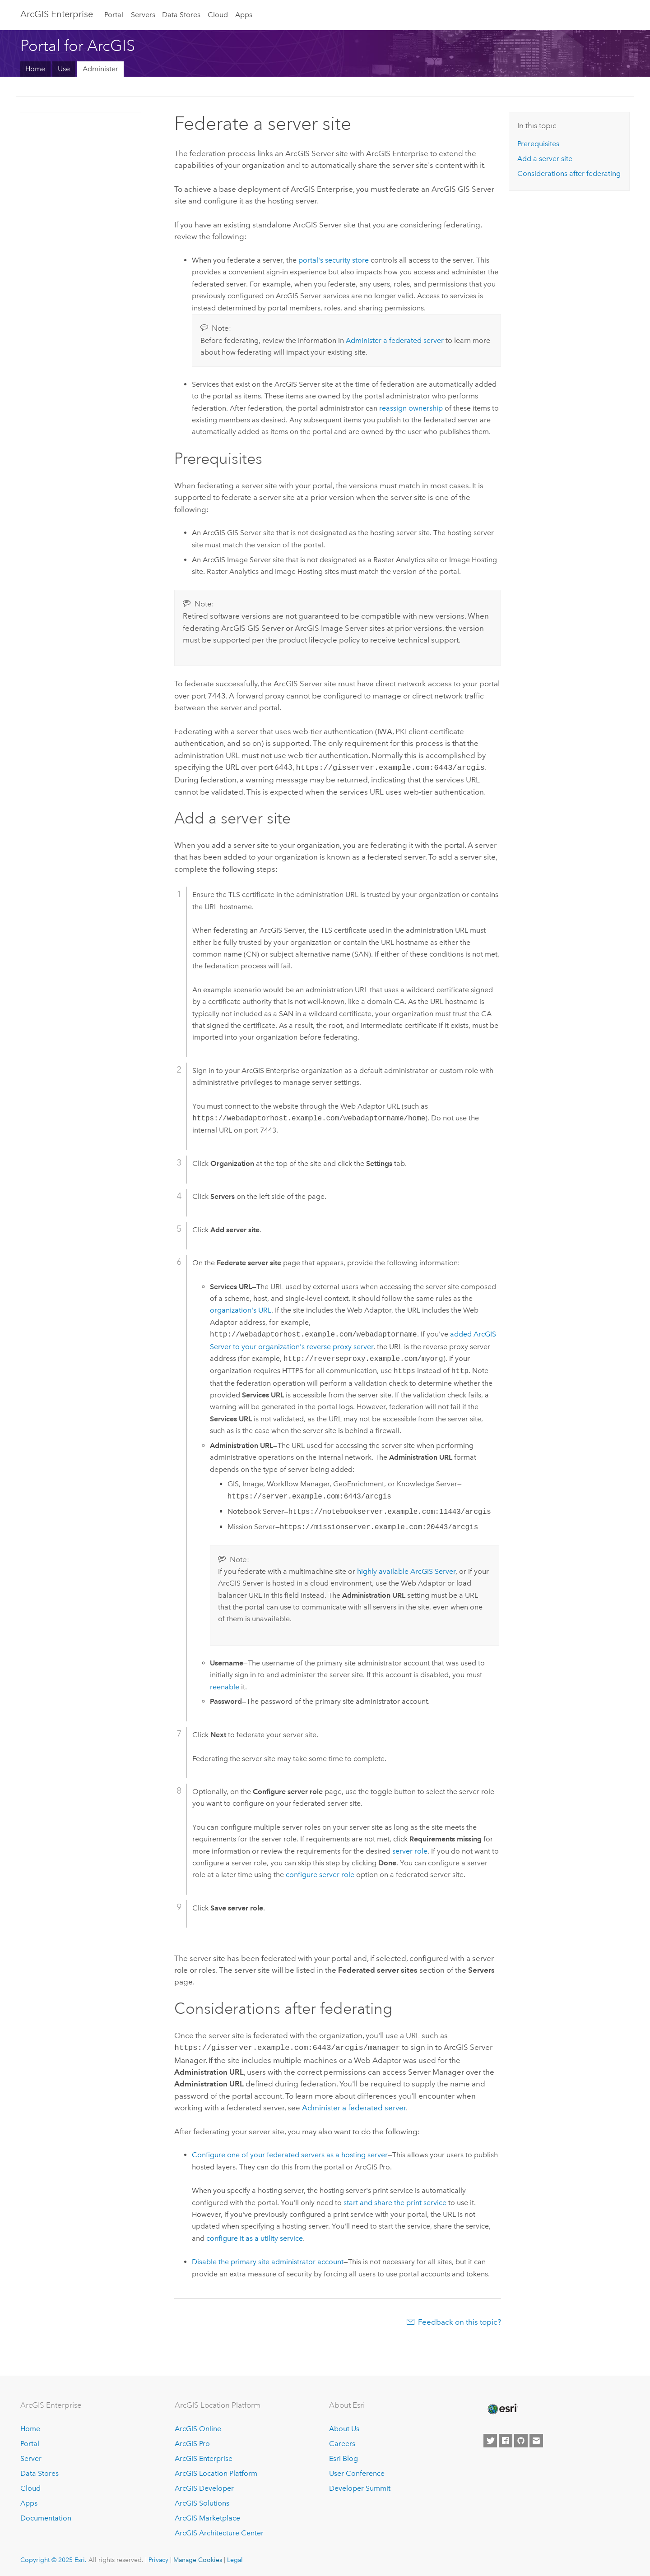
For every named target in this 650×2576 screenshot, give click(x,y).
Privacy (158, 2558)
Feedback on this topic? (459, 2320)
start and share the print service (395, 2201)
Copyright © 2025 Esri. (53, 2558)
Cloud (218, 14)
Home (35, 69)
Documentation (45, 2516)
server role (409, 1850)
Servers (143, 14)
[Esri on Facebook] (505, 2439)
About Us (344, 2427)
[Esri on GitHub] (521, 2439)
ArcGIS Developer (204, 2486)
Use (64, 69)
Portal (113, 14)
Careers (342, 2442)
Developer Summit (359, 2486)
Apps (243, 14)
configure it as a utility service (254, 2236)
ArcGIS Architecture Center (219, 2531)
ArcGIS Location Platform (216, 2471)
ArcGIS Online (198, 2427)
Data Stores (181, 14)
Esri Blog (343, 2456)
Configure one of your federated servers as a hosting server (290, 2153)
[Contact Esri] (536, 2439)
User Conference (357, 2471)
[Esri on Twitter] (490, 2439)
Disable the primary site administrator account (268, 2260)
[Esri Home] (502, 2407)
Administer (100, 69)
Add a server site (544, 158)
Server (31, 2456)
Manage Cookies (197, 2558)
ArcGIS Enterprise (56, 14)
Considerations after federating (569, 173)
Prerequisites (538, 143)
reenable (224, 1686)
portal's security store (333, 260)
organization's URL (240, 1309)
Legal (235, 2558)
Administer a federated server (395, 340)
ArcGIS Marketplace (207, 2516)
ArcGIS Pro (192, 2442)
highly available (406, 1570)
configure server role (320, 1873)
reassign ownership (411, 408)
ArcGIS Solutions (202, 2501)
